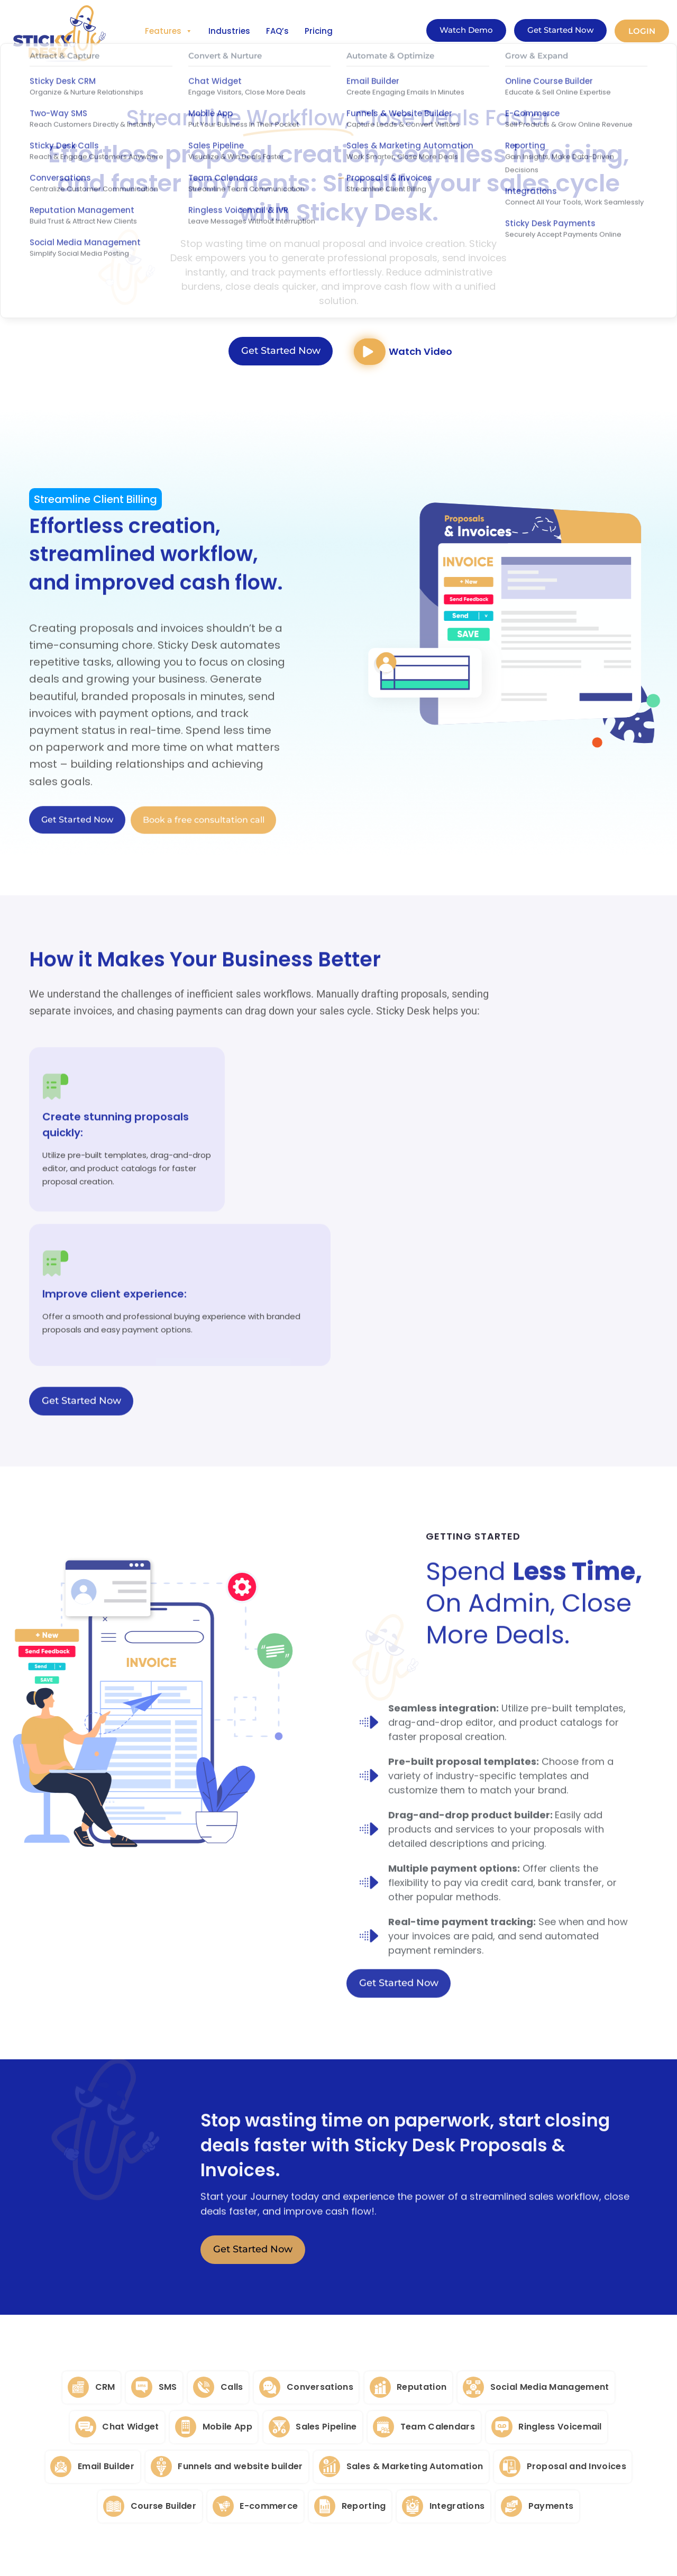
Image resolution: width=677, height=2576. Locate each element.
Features (169, 31)
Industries (229, 30)
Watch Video (425, 353)
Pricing (319, 30)
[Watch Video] (371, 354)
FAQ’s (277, 30)
